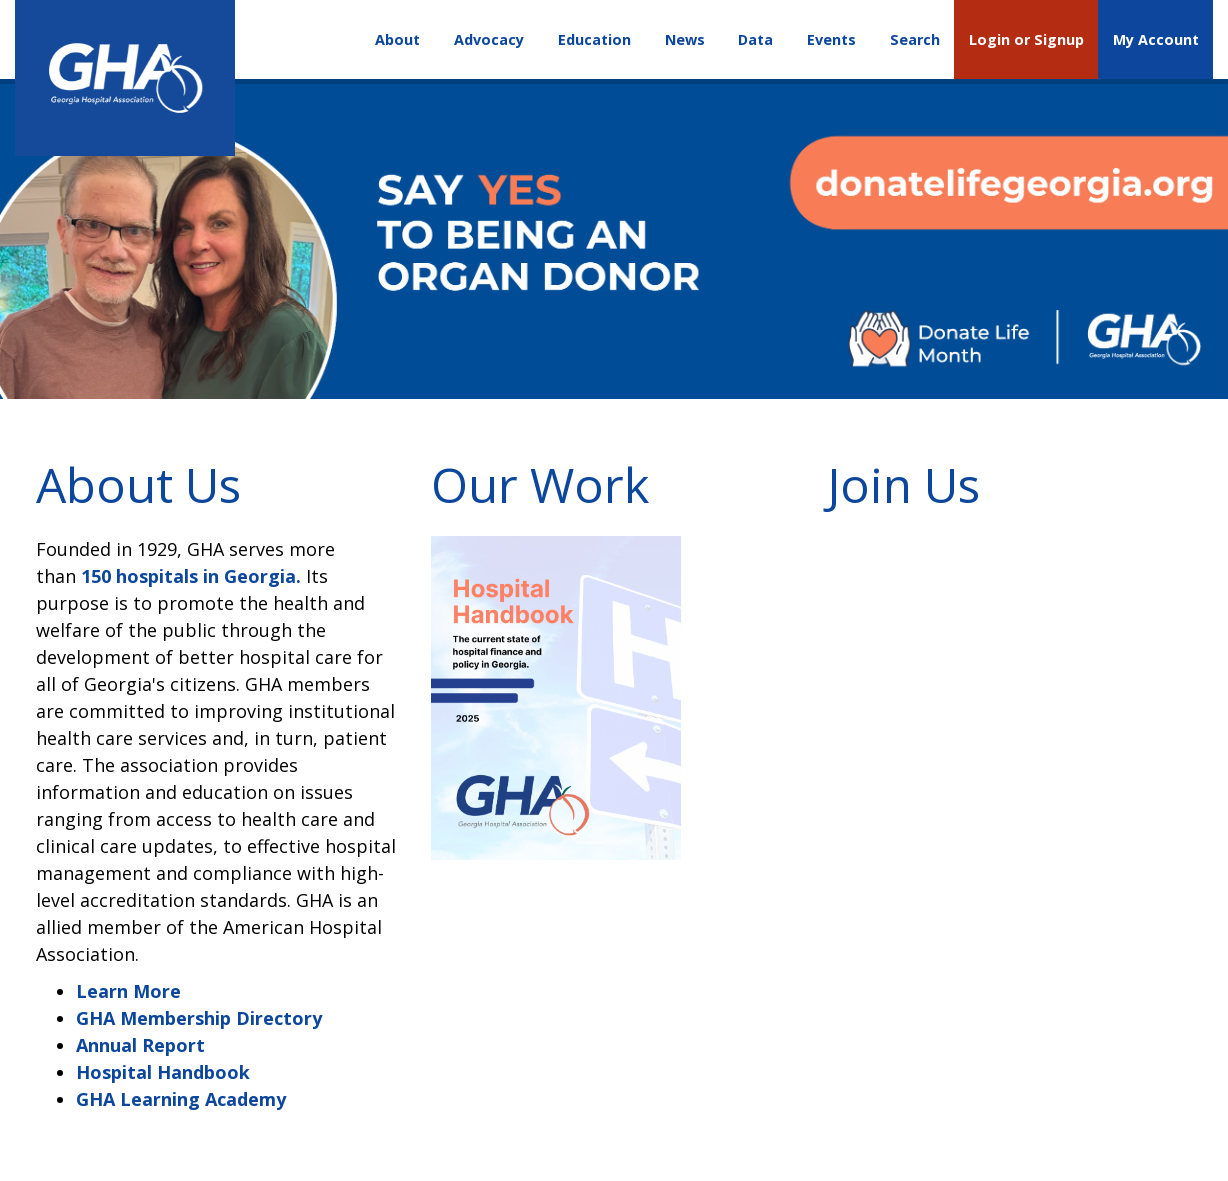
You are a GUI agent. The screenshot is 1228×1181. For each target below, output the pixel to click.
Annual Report (140, 1045)
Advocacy (489, 39)
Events (831, 39)
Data (755, 39)
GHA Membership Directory (199, 1018)
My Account (1156, 39)
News (685, 39)
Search (915, 39)
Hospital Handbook (163, 1072)
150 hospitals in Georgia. (191, 576)
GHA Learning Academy (181, 1099)
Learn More (128, 991)
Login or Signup (1026, 39)
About (397, 39)
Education (594, 39)
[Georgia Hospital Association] (125, 78)
